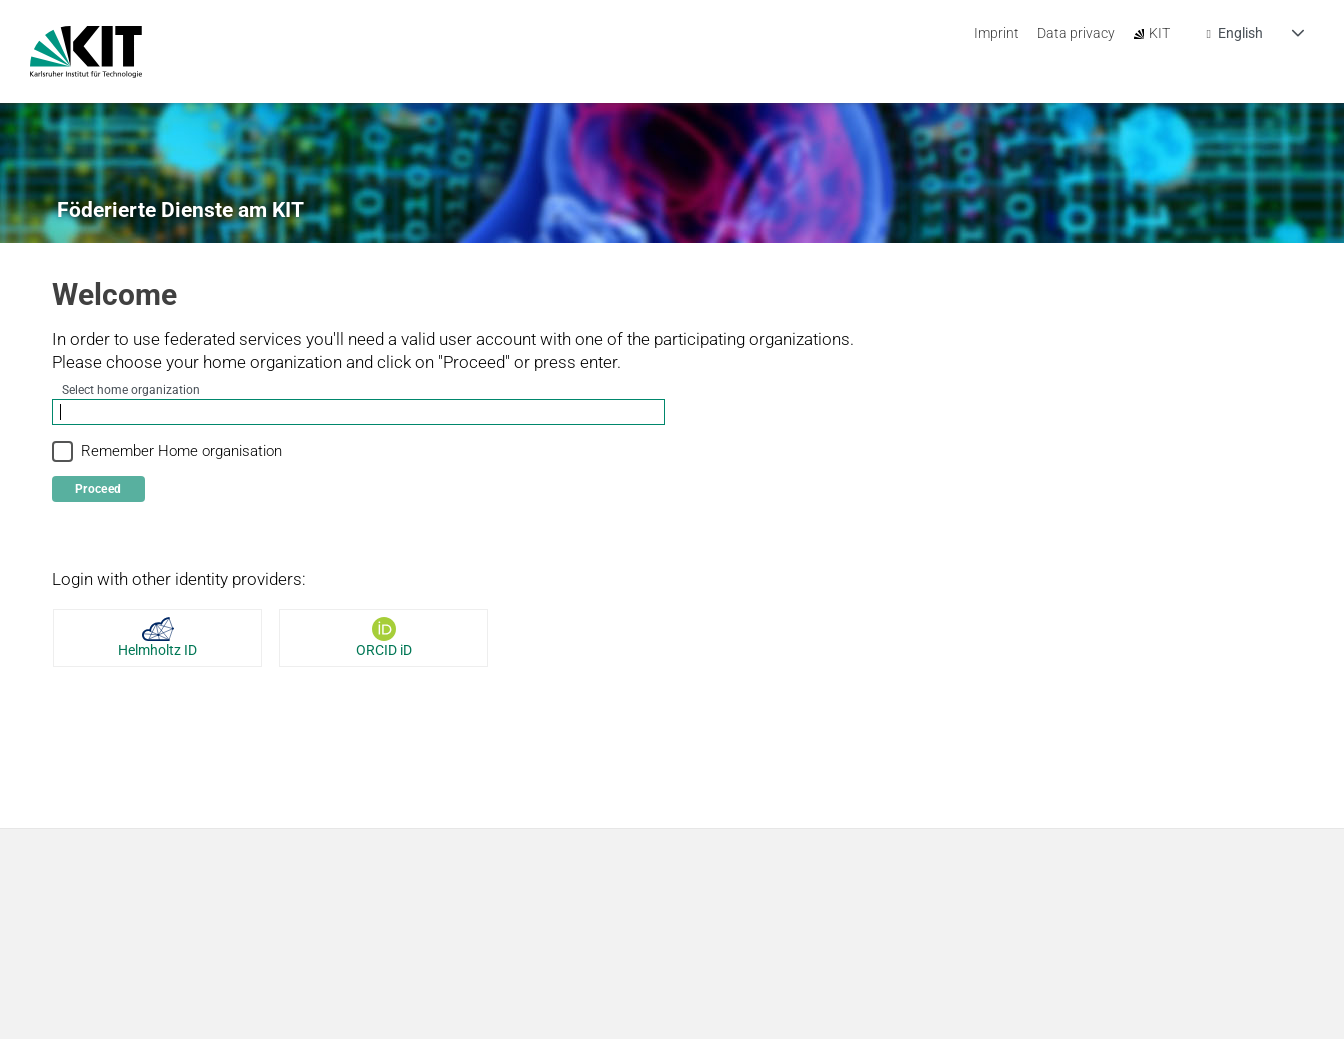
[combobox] (358, 412)
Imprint (996, 33)
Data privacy (1076, 33)
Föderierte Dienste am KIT (180, 210)
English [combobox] (1240, 34)
